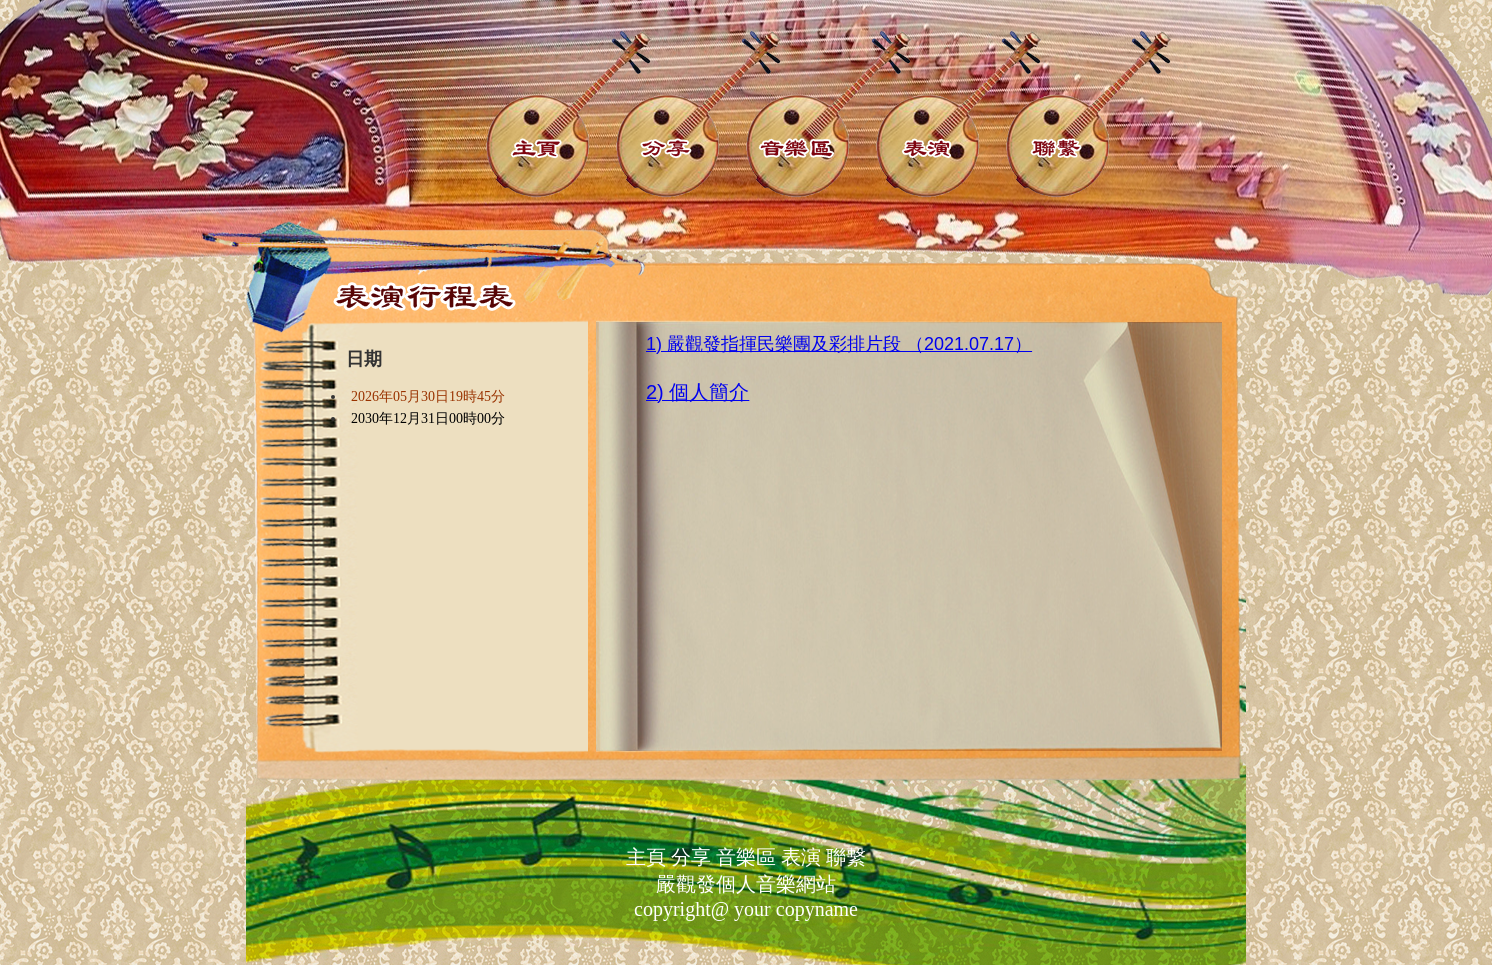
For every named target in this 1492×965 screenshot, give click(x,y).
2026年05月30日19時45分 (428, 396)
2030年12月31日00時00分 (428, 418)
